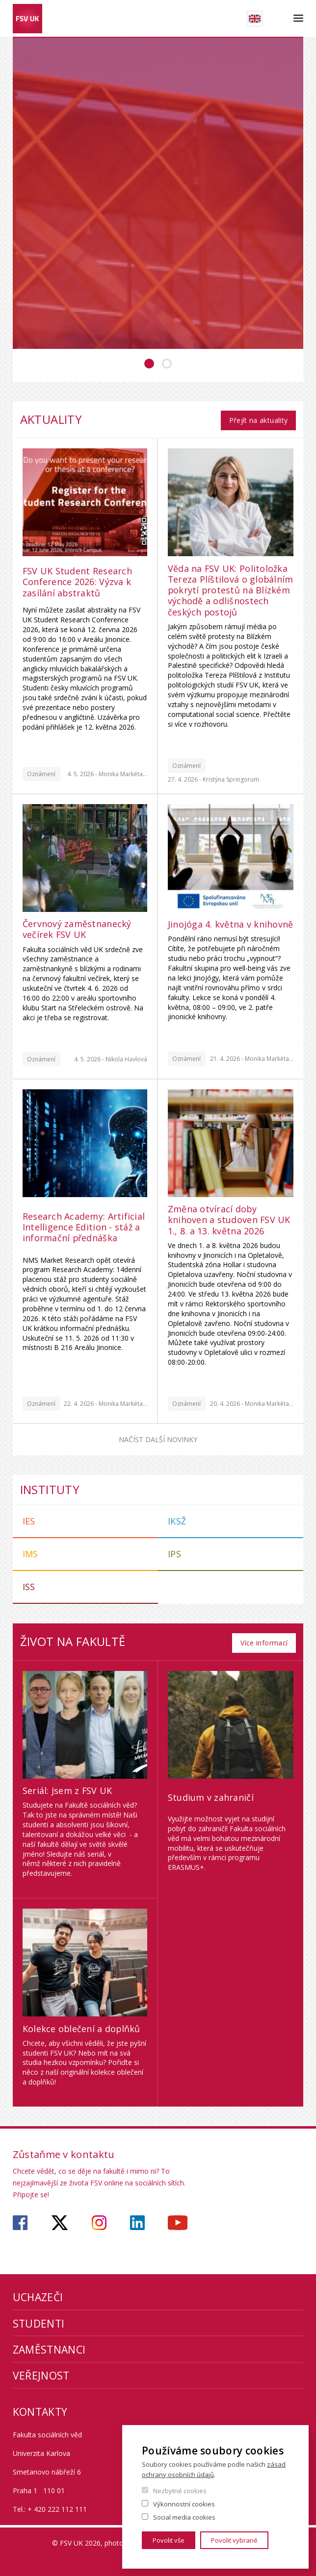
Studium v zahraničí (211, 1793)
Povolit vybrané (234, 2540)
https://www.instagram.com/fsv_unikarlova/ (99, 2218)
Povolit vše (168, 2540)
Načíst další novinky (158, 1437)
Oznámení (41, 771)
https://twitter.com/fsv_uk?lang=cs (60, 2218)
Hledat (278, 19)
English (255, 18)
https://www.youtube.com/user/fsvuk (177, 2218)
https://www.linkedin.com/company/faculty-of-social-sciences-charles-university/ (137, 2218)
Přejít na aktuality (258, 418)
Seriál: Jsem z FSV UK (67, 1786)
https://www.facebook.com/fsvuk (20, 2218)
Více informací (264, 1638)
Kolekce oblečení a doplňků (81, 2024)
